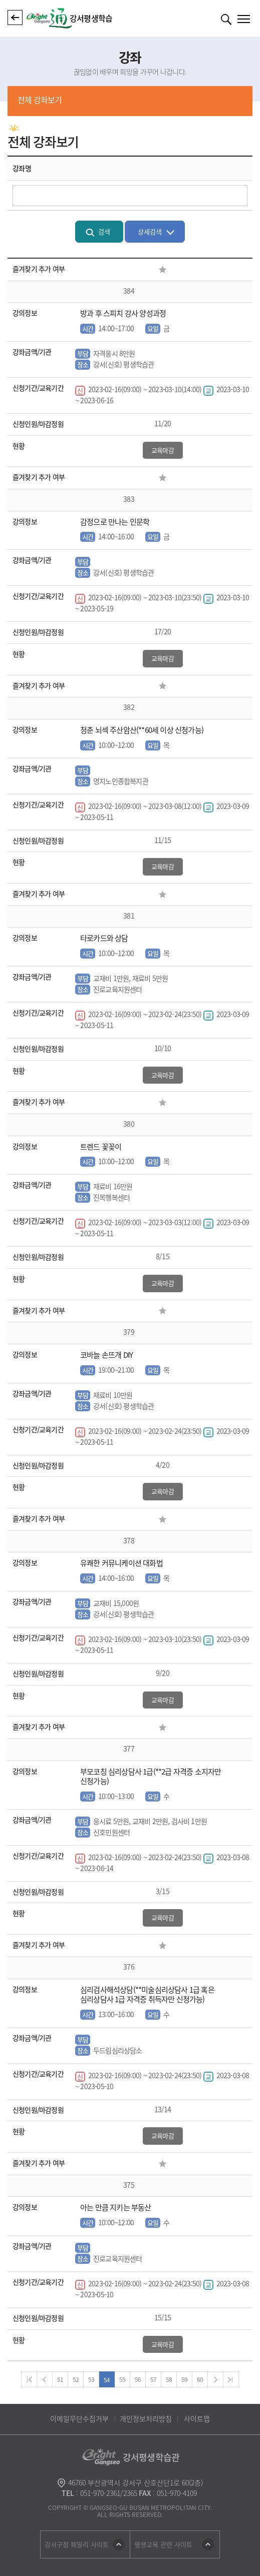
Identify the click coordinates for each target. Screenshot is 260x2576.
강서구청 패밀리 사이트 (77, 2544)
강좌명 (22, 168)
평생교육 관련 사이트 (163, 2544)
